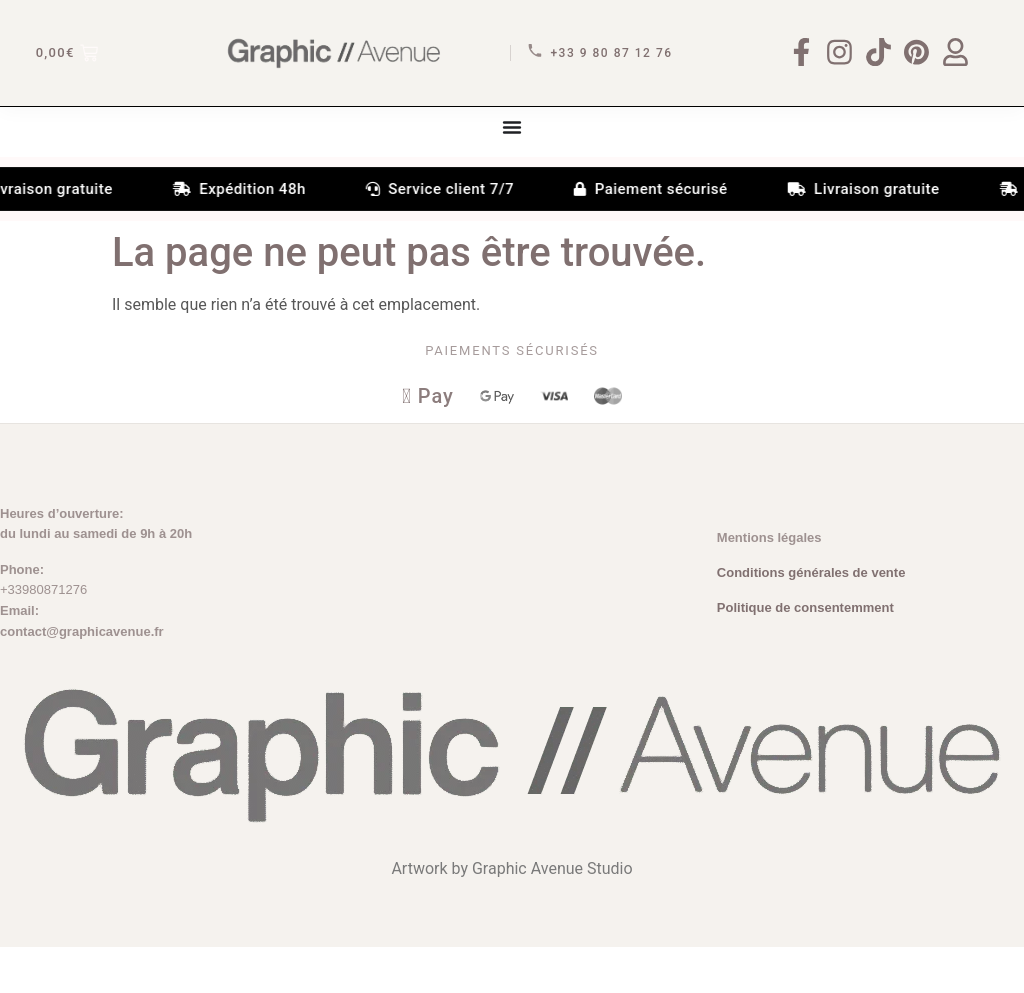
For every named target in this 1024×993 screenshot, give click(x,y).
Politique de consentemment (805, 653)
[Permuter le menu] (512, 170)
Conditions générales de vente (811, 618)
